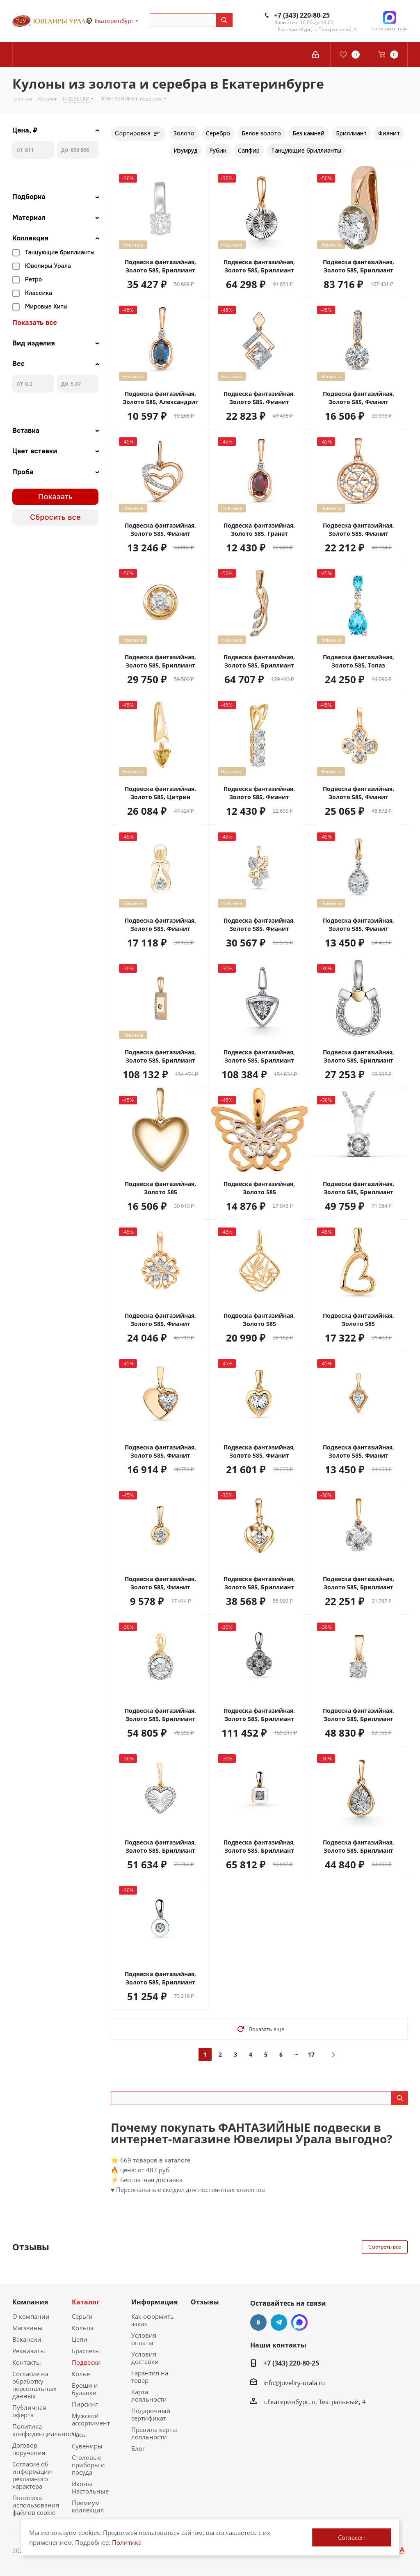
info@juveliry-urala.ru (294, 2383)
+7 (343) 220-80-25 (302, 15)
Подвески (86, 2362)
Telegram (279, 2322)
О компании (31, 2316)
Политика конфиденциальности (45, 2430)
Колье (81, 2374)
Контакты (26, 2362)
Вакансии (26, 2339)
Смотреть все (384, 2246)
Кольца (83, 2328)
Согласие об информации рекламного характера (32, 2475)
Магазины (27, 2328)
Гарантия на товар (149, 2376)
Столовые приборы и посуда (88, 2464)
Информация (154, 2301)
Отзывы (205, 2301)
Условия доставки (145, 2358)
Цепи (79, 2339)
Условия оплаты (143, 2339)
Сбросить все (55, 517)
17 (311, 2054)
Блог (138, 2448)
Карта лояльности (149, 2395)
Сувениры (87, 2446)
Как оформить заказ (152, 2320)
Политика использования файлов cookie (35, 2505)
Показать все (34, 323)
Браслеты (86, 2351)
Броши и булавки (85, 2389)
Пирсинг (85, 2404)
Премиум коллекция (88, 2506)
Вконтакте (258, 2322)
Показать (55, 496)
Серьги (82, 2316)
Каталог (86, 2301)
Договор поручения (28, 2449)
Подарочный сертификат (151, 2414)
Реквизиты (28, 2351)
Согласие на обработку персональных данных (34, 2385)
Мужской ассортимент (91, 2419)
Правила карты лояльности (154, 2433)
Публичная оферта (29, 2411)
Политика (127, 2542)
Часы (79, 2434)
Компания (30, 2301)
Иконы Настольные (90, 2487)
